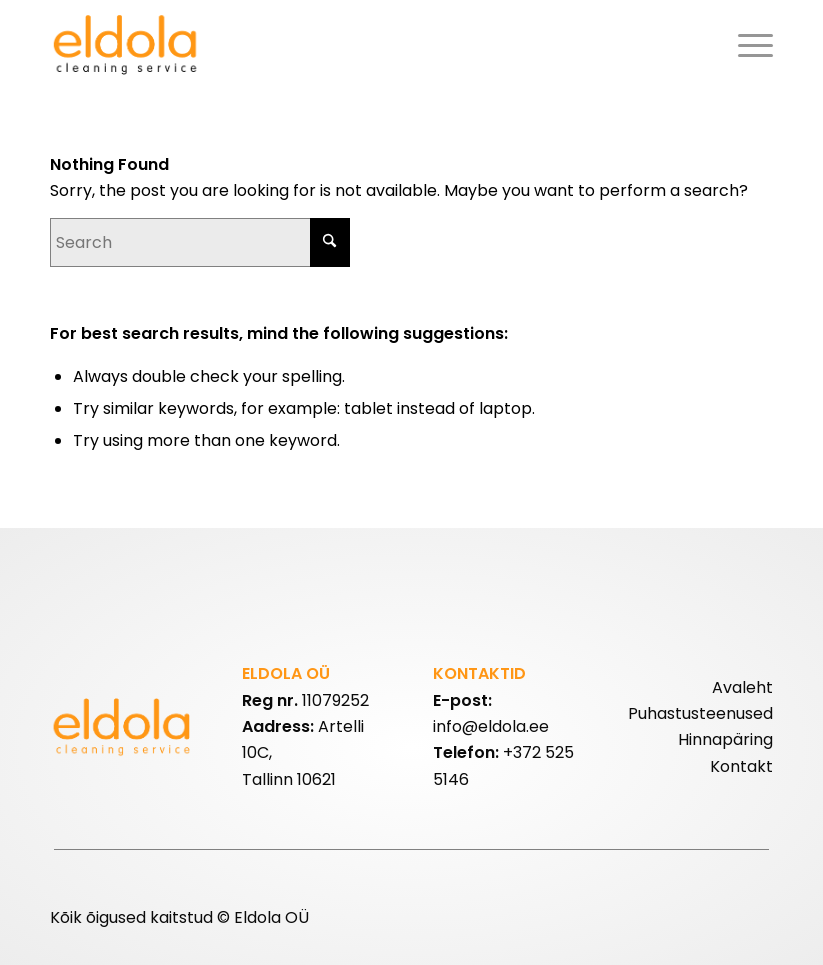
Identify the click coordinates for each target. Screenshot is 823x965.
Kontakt (741, 766)
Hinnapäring (725, 739)
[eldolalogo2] (127, 45)
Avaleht (742, 687)
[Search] (200, 242)
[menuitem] (750, 45)
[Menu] (750, 45)
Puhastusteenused (700, 713)
